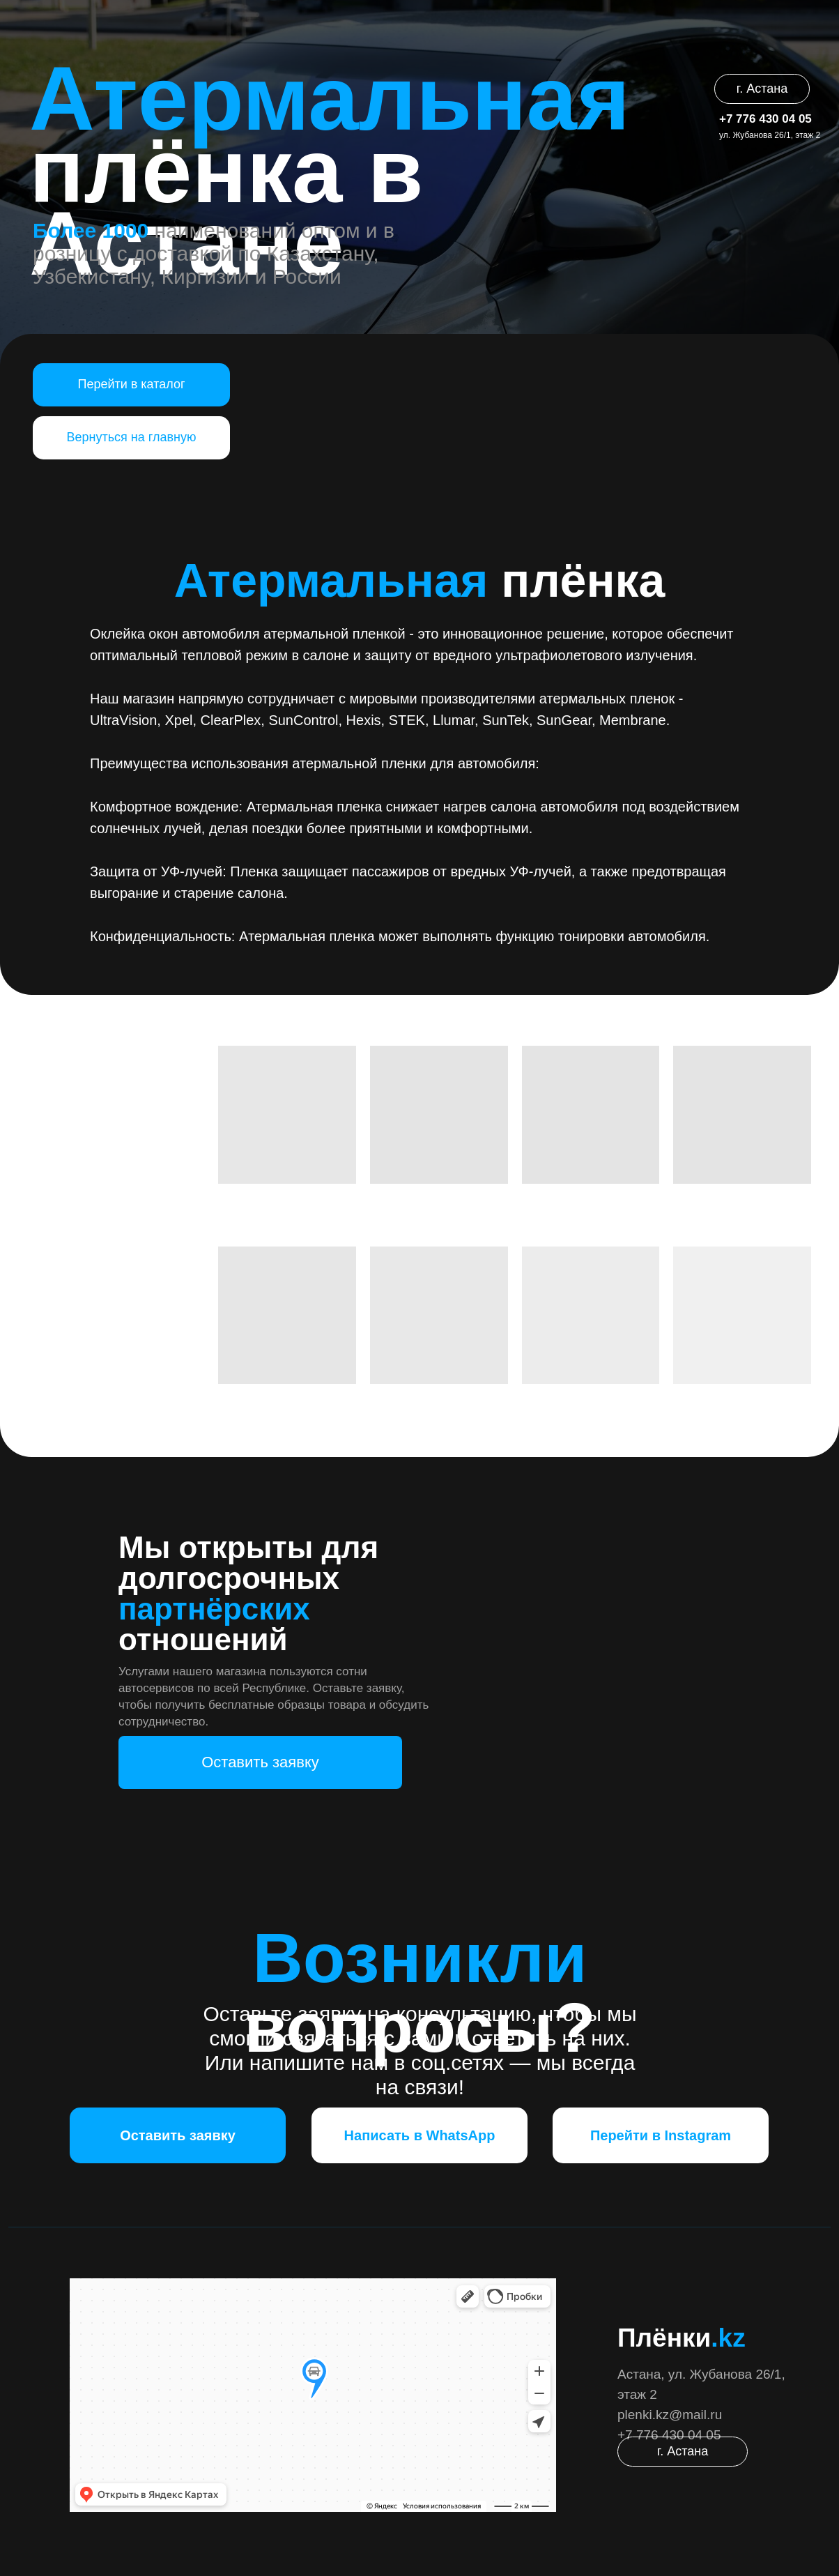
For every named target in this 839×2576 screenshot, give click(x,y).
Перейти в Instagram (660, 2135)
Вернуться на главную (132, 437)
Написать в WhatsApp (419, 2135)
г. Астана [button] (762, 89)
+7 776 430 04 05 (765, 118)
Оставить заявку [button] (260, 1762)
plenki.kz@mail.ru (669, 2414)
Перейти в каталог (131, 384)
